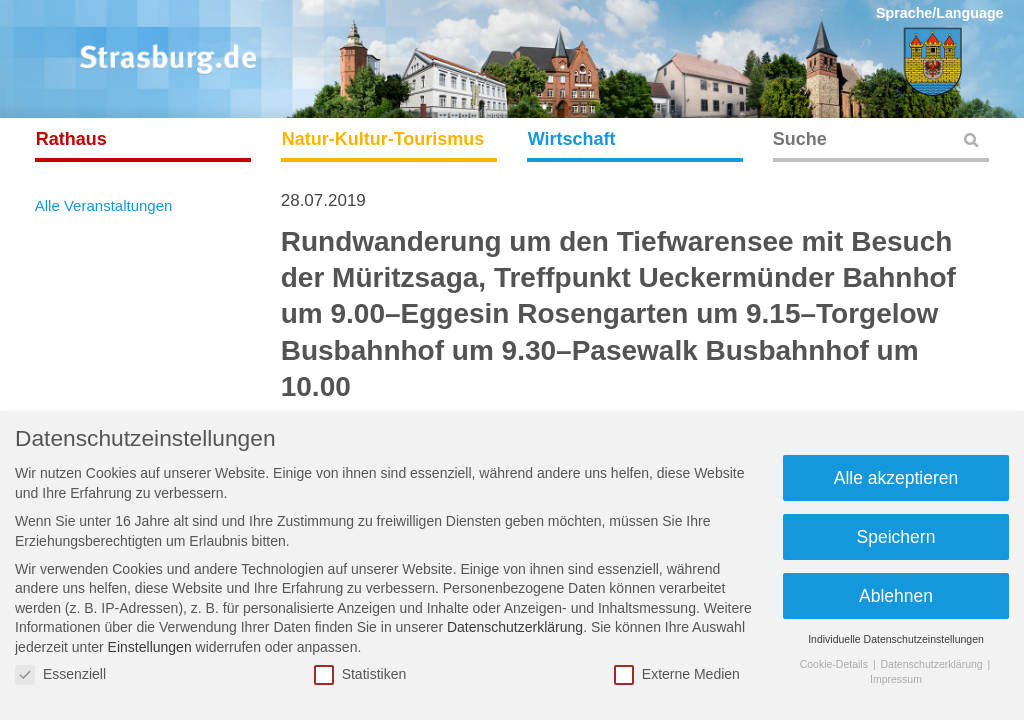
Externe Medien (677, 674)
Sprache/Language (940, 13)
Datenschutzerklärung (515, 627)
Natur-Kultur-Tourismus (383, 139)
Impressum (896, 679)
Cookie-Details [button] (835, 664)
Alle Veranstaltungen (104, 205)
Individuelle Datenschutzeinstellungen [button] (896, 639)
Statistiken (360, 674)
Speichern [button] (896, 537)
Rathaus (71, 139)
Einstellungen (150, 647)
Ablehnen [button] (896, 596)
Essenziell (60, 674)
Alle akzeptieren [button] (896, 478)
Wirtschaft (572, 139)
